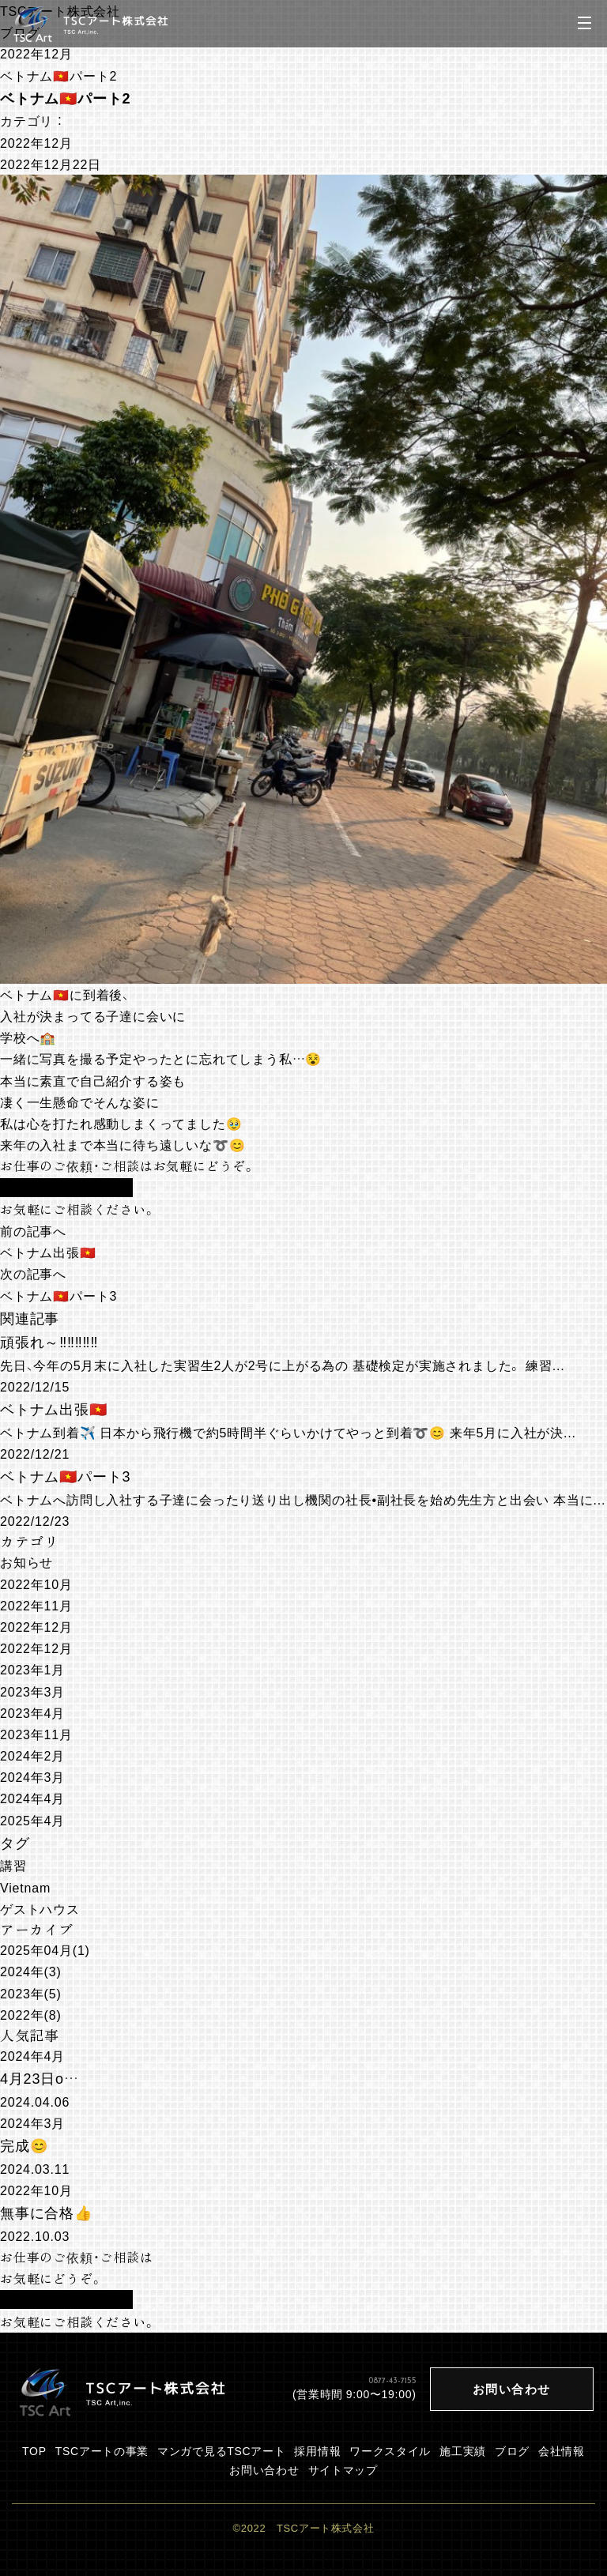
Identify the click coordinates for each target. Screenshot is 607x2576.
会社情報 (561, 2450)
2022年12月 (36, 52)
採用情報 (317, 2450)
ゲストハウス (40, 1908)
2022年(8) (31, 2014)
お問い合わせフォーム (66, 1187)
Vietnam (25, 1886)
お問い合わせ (264, 2469)
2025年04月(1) (45, 1949)
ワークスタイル (390, 2450)
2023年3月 (32, 1691)
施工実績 (462, 2450)
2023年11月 (36, 1733)
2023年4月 (32, 1712)
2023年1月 (32, 1668)
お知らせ (26, 1561)
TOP (34, 2450)
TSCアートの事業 (102, 2450)
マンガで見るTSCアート (221, 2450)
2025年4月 (32, 1819)
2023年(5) (31, 1992)
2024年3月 (32, 1776)
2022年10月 (36, 1583)
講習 (13, 1864)
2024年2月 (32, 1755)
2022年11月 (36, 1604)
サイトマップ (343, 2469)
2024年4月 (32, 1797)
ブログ (512, 2450)
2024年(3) (31, 1970)
